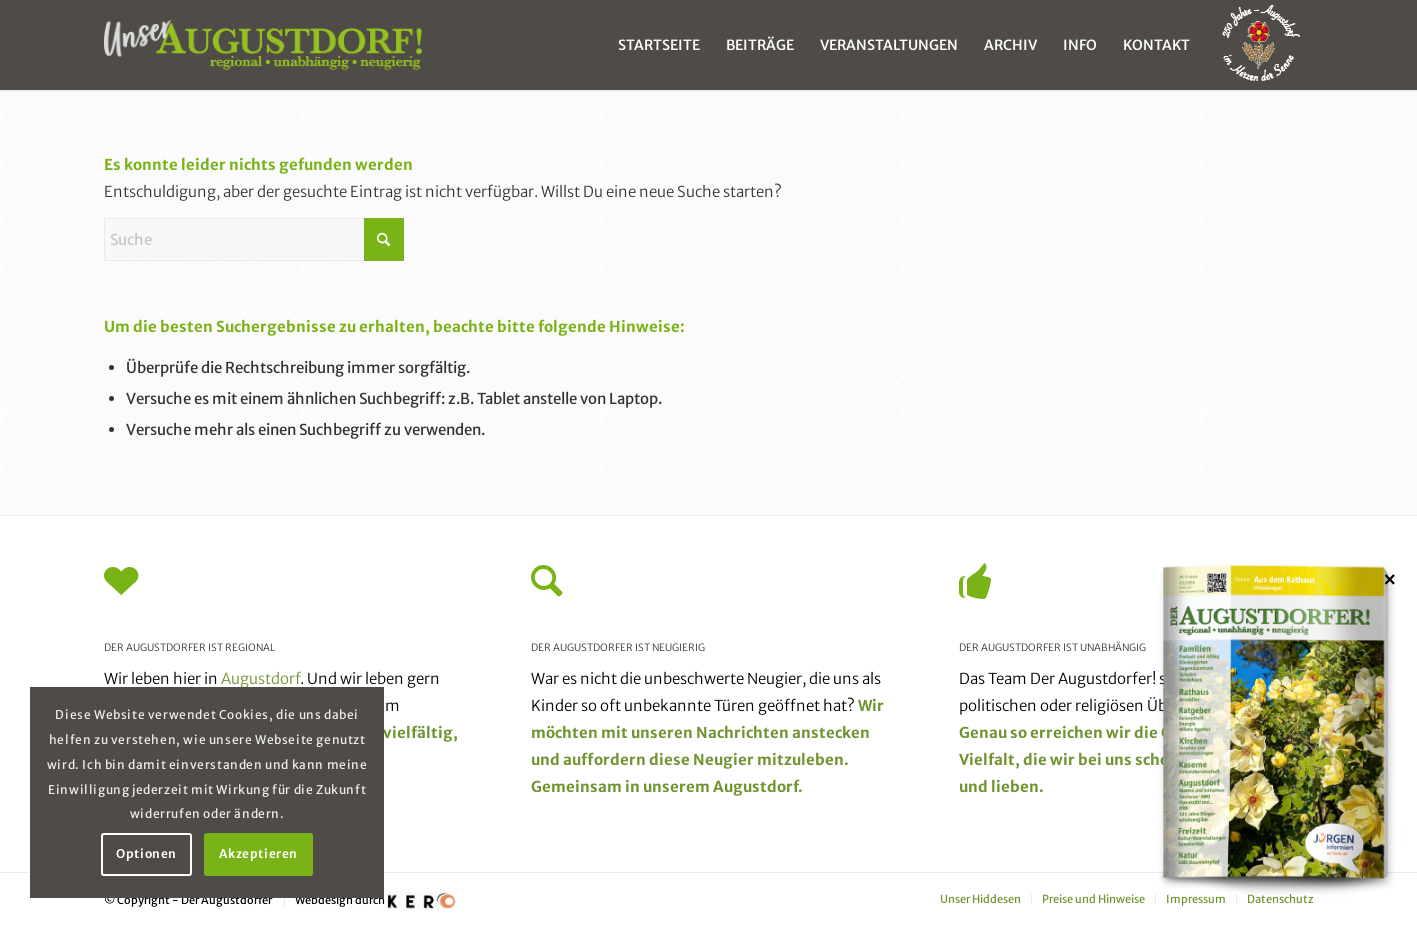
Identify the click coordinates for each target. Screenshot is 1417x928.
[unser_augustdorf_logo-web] (263, 45)
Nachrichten (742, 732)
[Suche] (254, 239)
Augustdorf (260, 678)
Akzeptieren (258, 853)
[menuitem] (659, 45)
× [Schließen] (1390, 579)
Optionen (146, 853)
